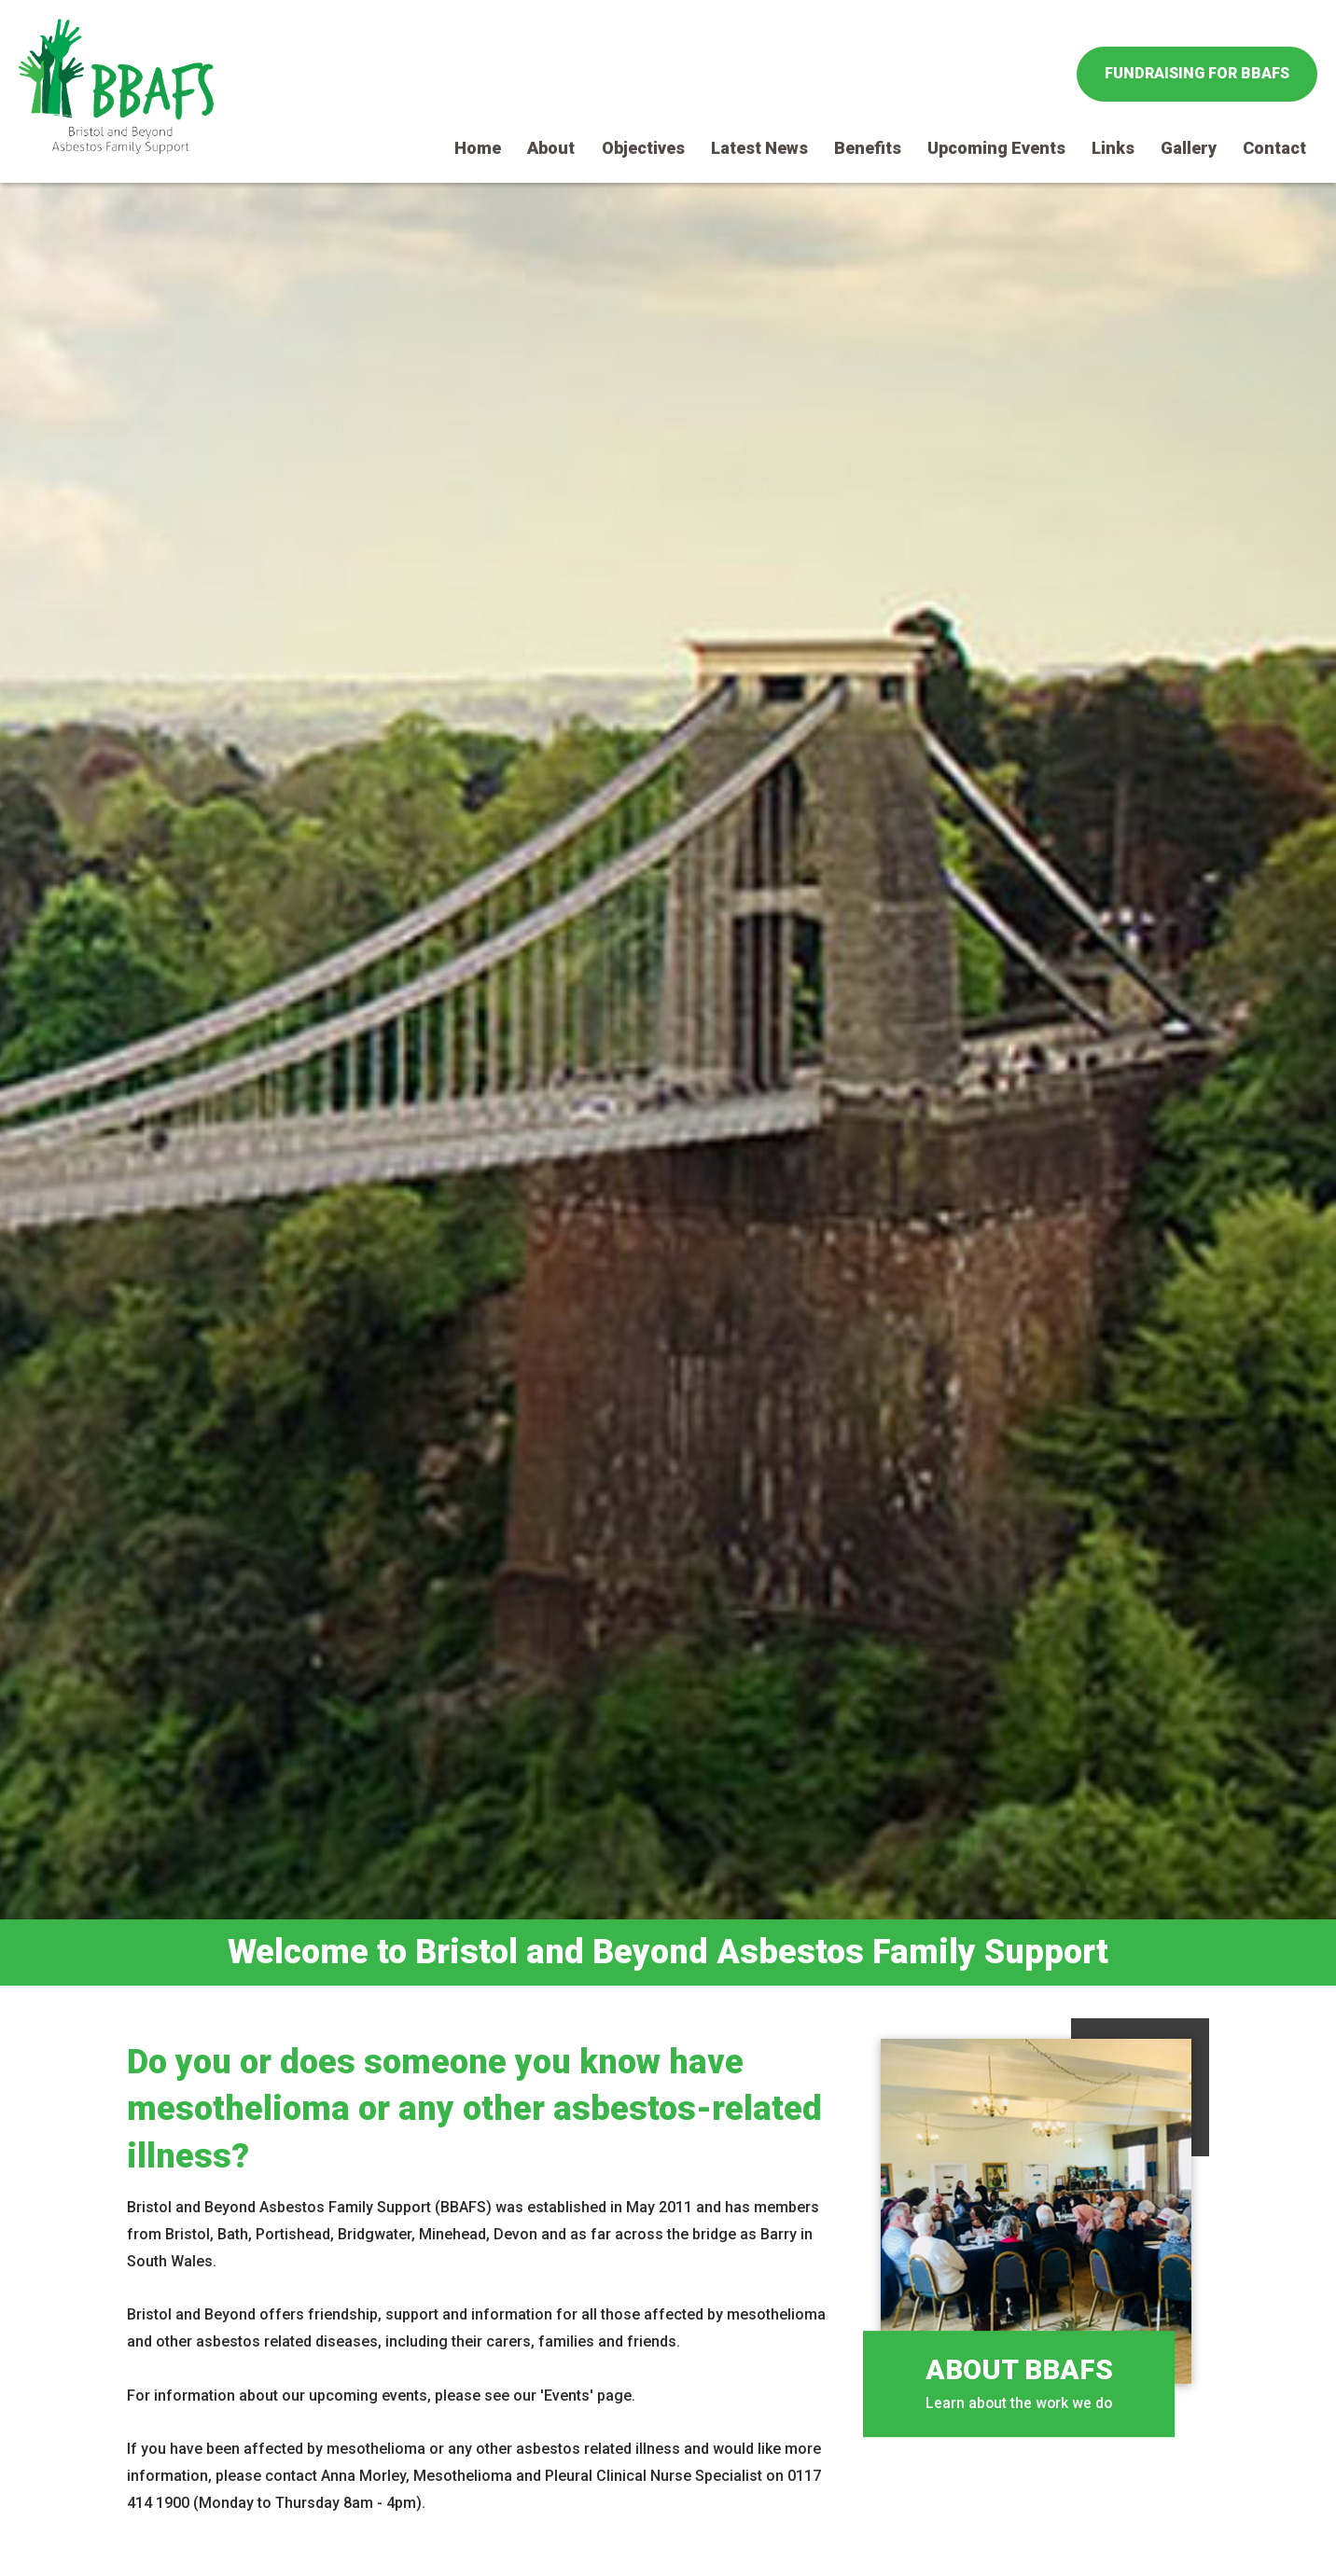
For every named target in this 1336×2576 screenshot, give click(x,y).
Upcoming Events (996, 148)
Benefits (867, 148)
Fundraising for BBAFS (1197, 73)
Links (1113, 148)
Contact (1274, 148)
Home (477, 148)
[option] (668, 1084)
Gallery (1189, 148)
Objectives (643, 148)
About (551, 148)
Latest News (759, 148)
